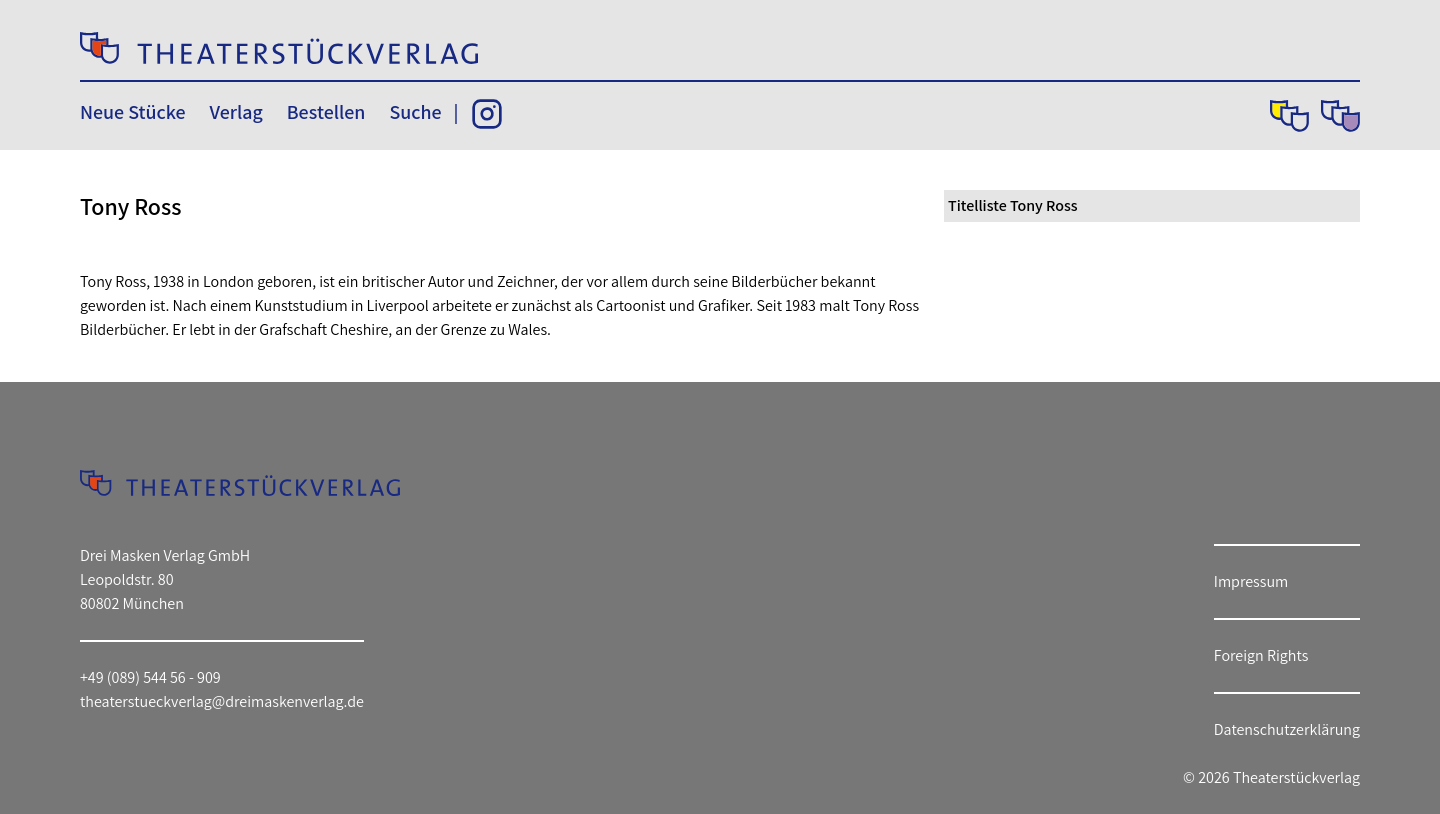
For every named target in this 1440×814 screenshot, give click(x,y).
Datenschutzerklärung (1287, 729)
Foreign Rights (1261, 655)
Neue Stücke (132, 112)
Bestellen (326, 112)
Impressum (1251, 581)
